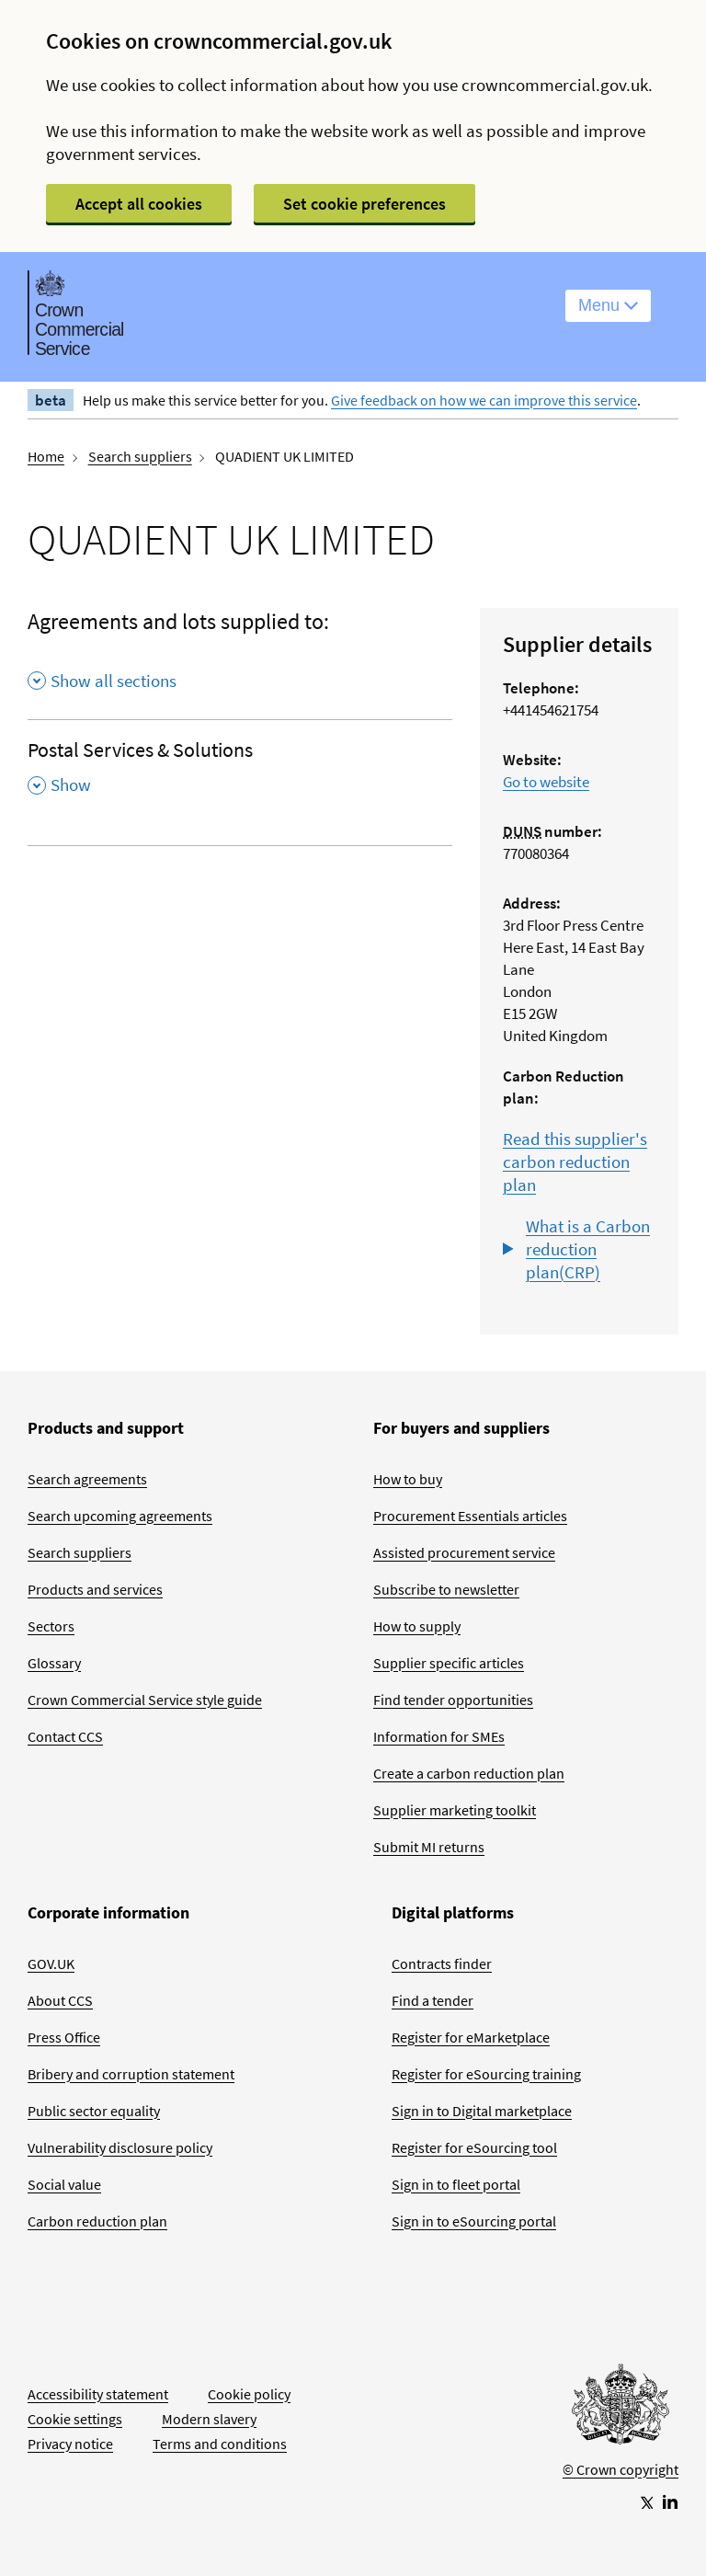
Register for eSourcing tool (474, 2147)
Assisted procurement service (464, 1552)
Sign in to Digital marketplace (482, 2110)
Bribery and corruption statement (131, 2074)
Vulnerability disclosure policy (120, 2147)
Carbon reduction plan (97, 2221)
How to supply (417, 1626)
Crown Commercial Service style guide (145, 1699)
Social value (64, 2184)
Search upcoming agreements (120, 1515)
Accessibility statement (98, 2394)
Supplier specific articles (448, 1663)
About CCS (60, 2000)
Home (46, 456)
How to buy (407, 1479)
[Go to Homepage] (620, 2408)
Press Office (64, 2037)
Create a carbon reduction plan (468, 1773)
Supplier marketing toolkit (454, 1810)
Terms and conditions (220, 2443)
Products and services (95, 1589)
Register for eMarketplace (471, 2037)
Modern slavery (209, 2419)
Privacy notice (70, 2443)
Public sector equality (94, 2110)
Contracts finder (442, 1963)
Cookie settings (75, 2419)
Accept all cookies (138, 203)
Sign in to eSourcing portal (474, 2221)
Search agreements (87, 1479)
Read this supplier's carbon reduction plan (575, 1162)
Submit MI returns (428, 1847)
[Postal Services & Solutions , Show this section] (240, 773)
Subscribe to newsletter (446, 1589)
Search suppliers (140, 456)
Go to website (546, 782)
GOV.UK (51, 1963)
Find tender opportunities (453, 1699)
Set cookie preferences (364, 203)
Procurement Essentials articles (470, 1515)
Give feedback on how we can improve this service (484, 400)
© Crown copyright (620, 2469)
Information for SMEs (439, 1736)
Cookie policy (249, 2394)
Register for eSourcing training (486, 2074)
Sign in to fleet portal (456, 2184)
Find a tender (432, 2000)
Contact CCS (65, 1736)
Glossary (54, 1663)
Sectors (51, 1626)
